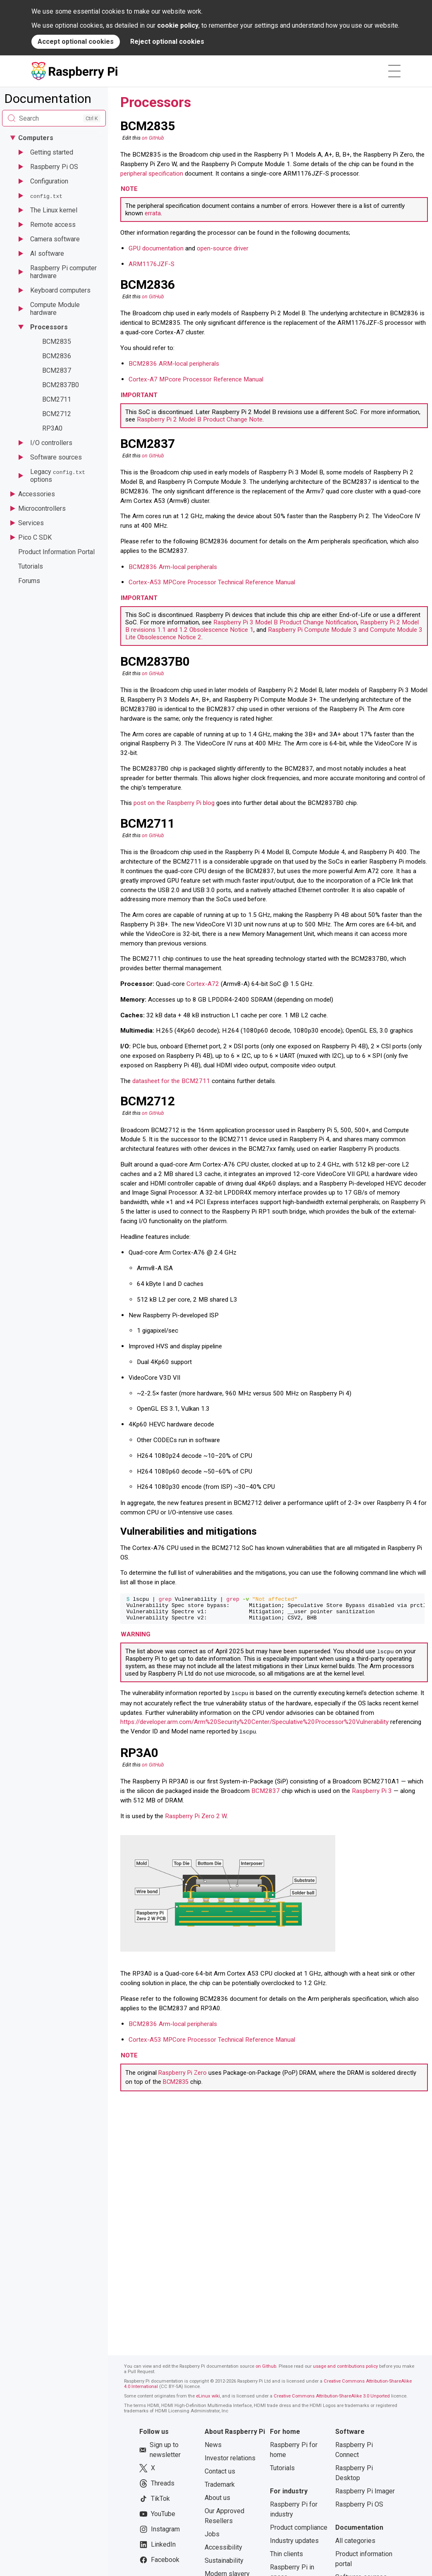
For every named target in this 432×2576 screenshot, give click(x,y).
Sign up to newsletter (160, 2453)
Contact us (220, 2475)
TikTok (154, 2502)
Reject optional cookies (167, 41)
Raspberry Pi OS (359, 2508)
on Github (265, 2370)
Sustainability (224, 2564)
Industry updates (294, 2544)
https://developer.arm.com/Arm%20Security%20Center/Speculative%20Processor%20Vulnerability (254, 1726)
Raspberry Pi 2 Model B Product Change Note (200, 419)
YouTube (157, 2518)
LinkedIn (157, 2548)
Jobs (212, 2538)
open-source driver (222, 248)
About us (217, 2501)
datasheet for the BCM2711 (171, 1081)
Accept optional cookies (76, 41)
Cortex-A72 (202, 984)
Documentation (47, 98)
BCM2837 (265, 1794)
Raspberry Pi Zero (182, 2076)
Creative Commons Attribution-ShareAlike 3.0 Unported (332, 2399)
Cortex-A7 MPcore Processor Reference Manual (196, 379)
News (213, 2448)
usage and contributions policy (345, 2370)
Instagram (159, 2533)
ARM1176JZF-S (151, 264)
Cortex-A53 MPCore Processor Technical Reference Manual (212, 582)
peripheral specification (151, 173)
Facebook (159, 2563)
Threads (156, 2487)
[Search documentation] (54, 118)
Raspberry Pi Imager (365, 2495)
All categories (355, 2544)
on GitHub (153, 138)
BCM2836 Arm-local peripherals (173, 567)
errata (153, 213)
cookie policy (177, 25)
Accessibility (223, 2551)
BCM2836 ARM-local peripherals (174, 363)
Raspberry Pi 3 (372, 1794)
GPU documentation (156, 248)
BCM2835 (176, 2085)
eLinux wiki (208, 2399)
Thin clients (286, 2558)
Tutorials (282, 2472)
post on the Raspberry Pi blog (174, 803)
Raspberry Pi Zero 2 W (196, 1820)
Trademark (220, 2488)
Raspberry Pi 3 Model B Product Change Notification (285, 622)
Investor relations (230, 2462)
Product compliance (298, 2531)
